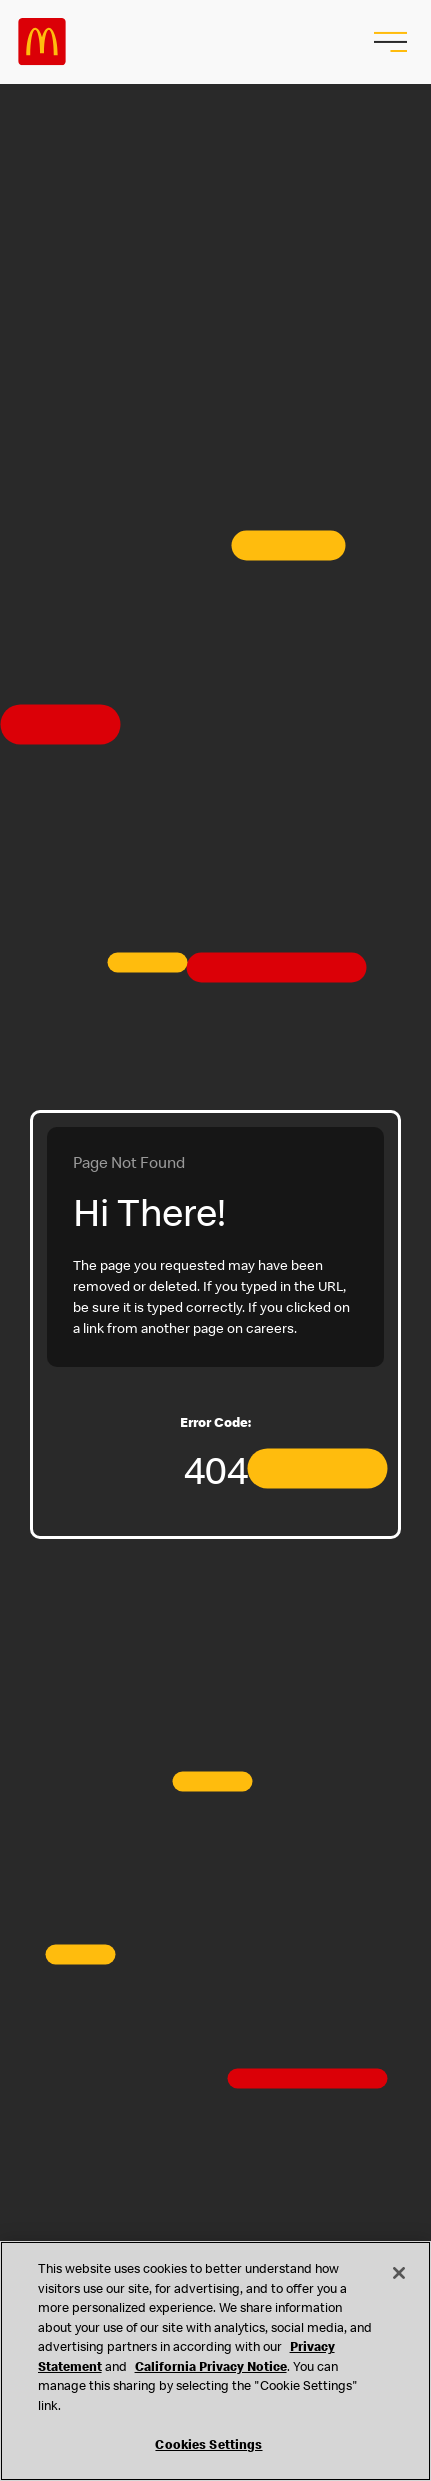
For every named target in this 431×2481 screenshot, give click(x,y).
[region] (215, 2361)
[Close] (399, 2273)
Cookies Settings (208, 2446)
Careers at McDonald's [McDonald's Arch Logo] (42, 41)
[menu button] (388, 42)
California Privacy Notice (211, 2368)
